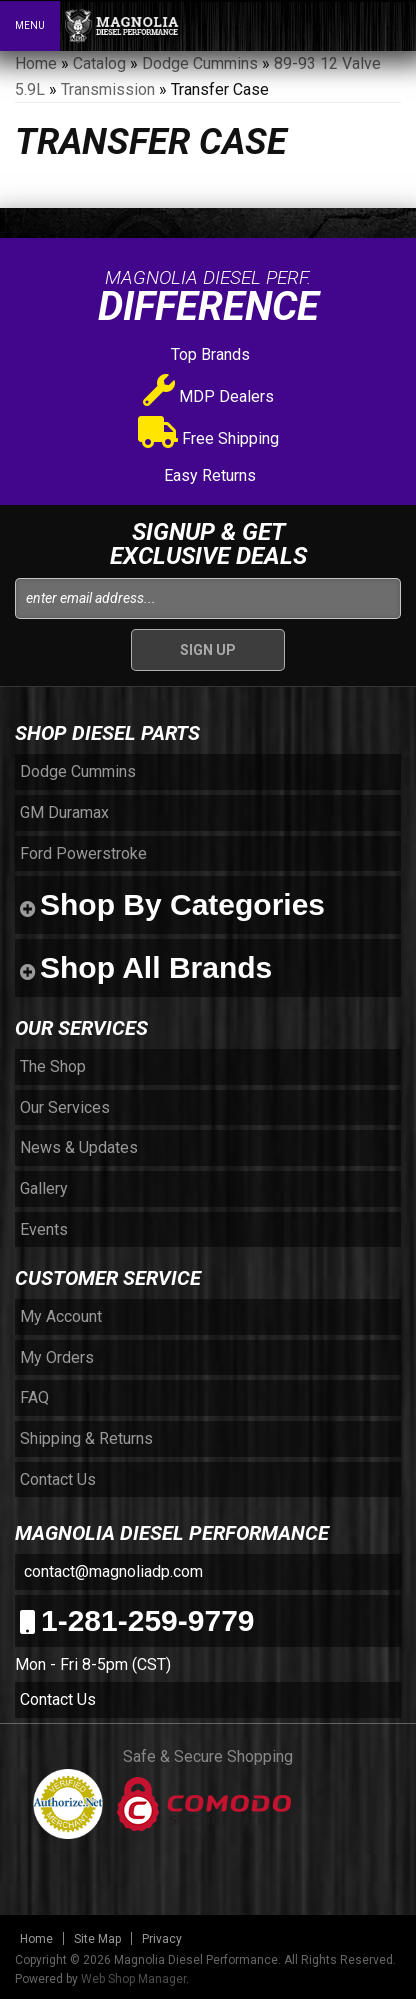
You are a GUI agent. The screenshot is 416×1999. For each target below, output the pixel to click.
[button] (314, 25)
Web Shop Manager (133, 1979)
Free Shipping (208, 438)
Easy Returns (208, 475)
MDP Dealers (208, 396)
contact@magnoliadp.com (111, 1571)
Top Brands (208, 354)
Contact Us (58, 1699)
